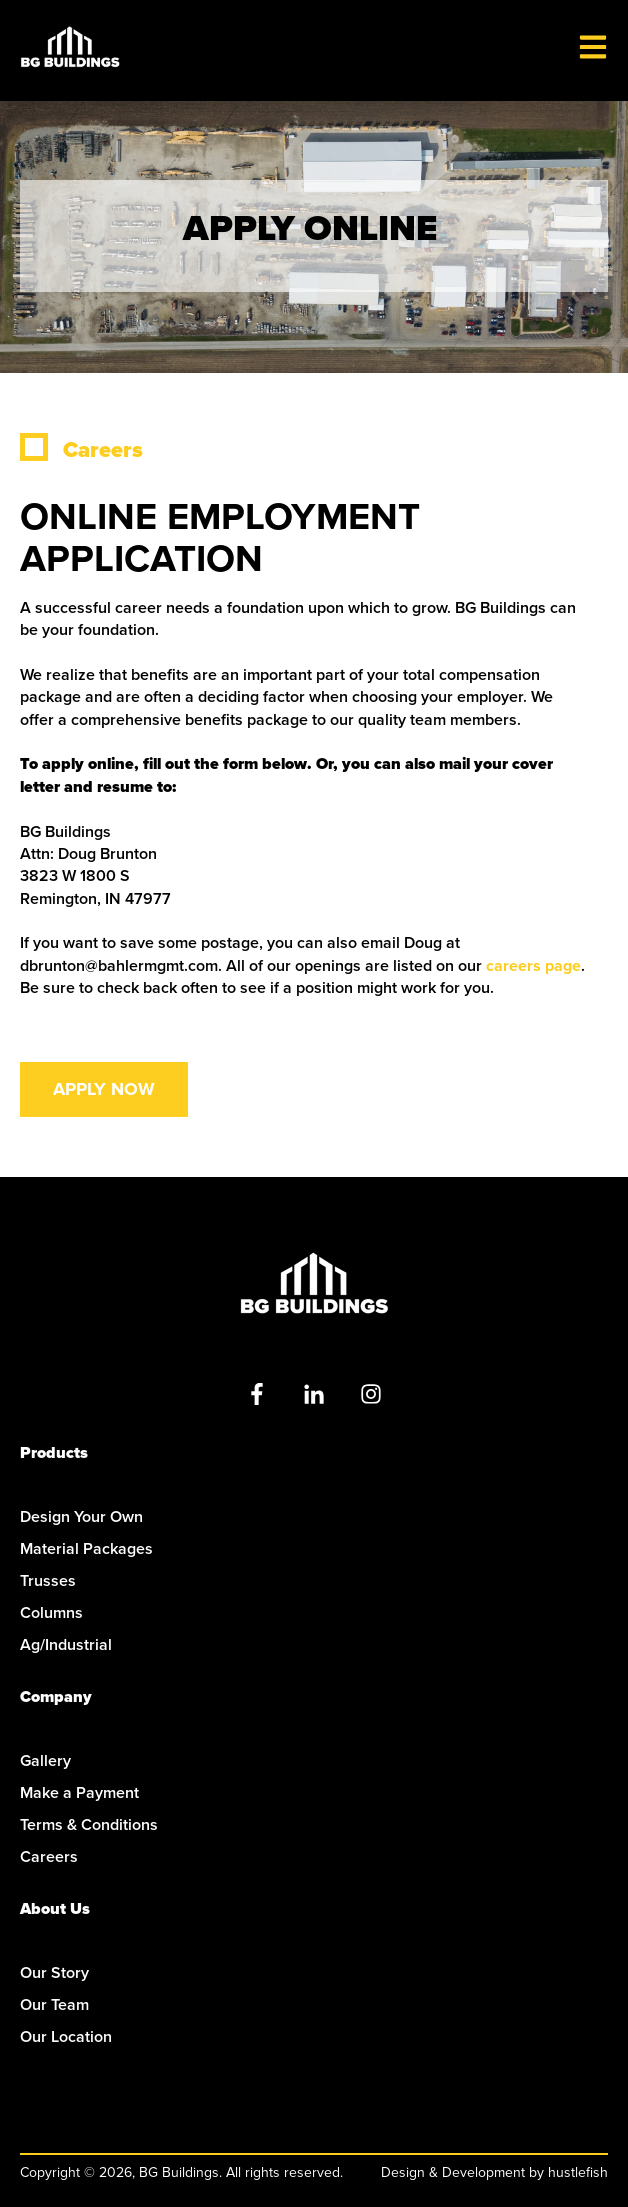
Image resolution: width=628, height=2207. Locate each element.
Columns (51, 1612)
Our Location (66, 2036)
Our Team (54, 2004)
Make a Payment (79, 1792)
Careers (49, 1856)
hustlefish (578, 2172)
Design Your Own (81, 1516)
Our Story (54, 1972)
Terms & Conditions (89, 1824)
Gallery (45, 1760)
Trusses (48, 1580)
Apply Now (104, 1089)
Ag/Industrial (66, 1644)
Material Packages (86, 1548)
